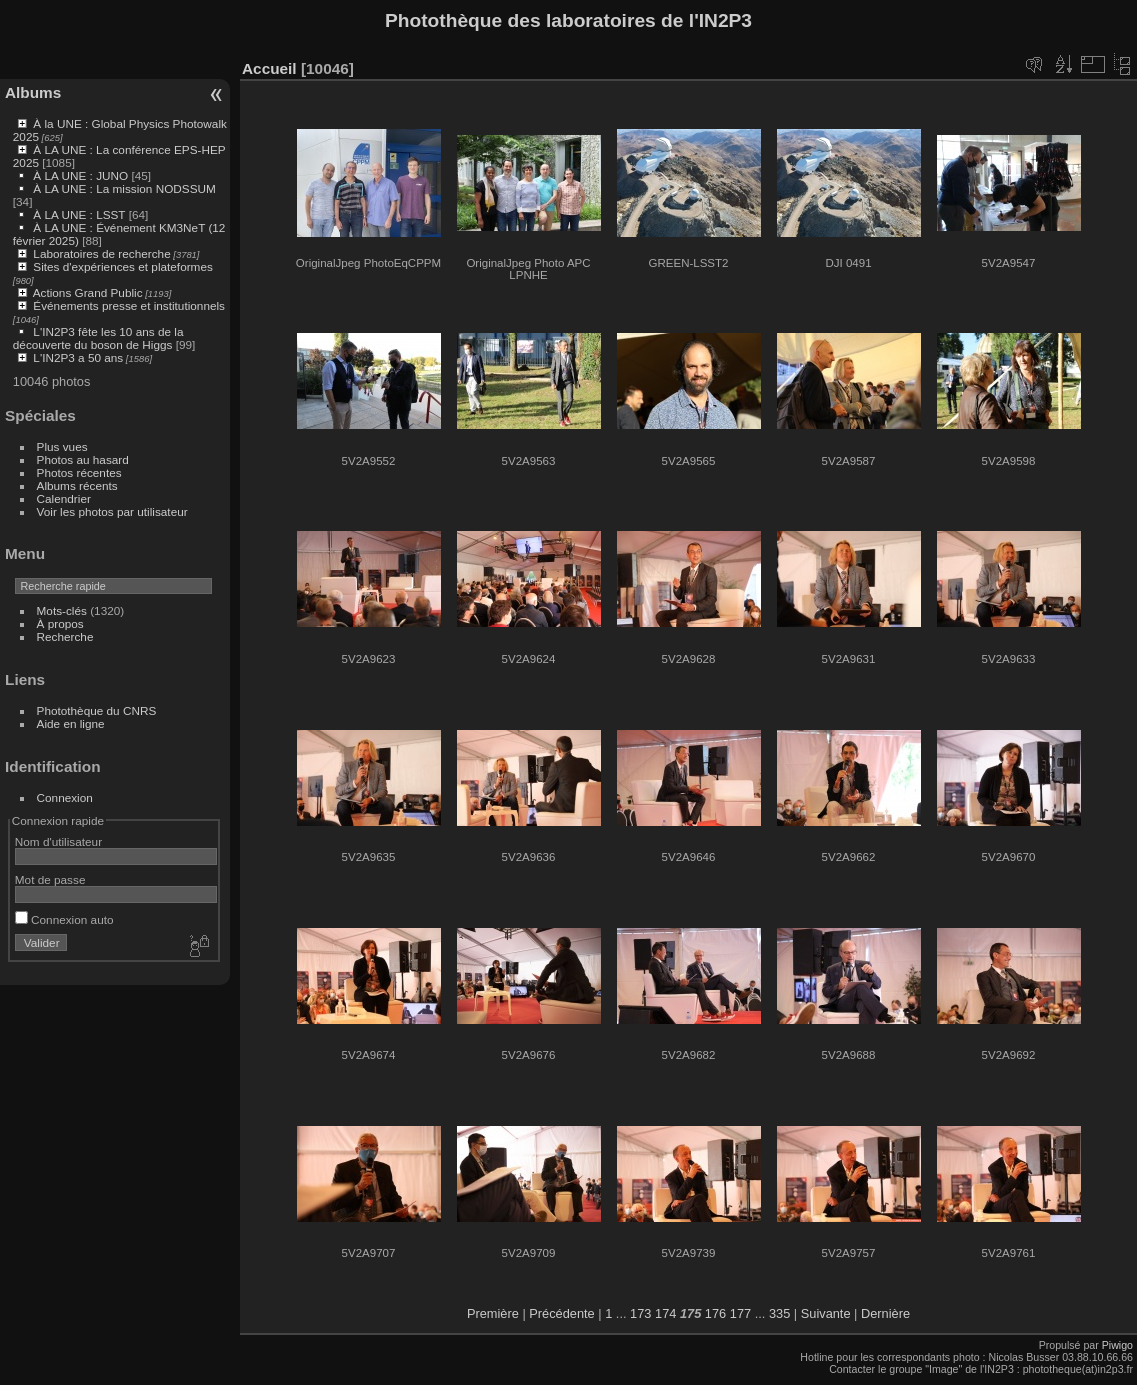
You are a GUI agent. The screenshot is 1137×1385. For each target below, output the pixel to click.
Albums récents (77, 485)
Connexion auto (64, 919)
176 (715, 1313)
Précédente (561, 1313)
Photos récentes (79, 472)
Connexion (65, 797)
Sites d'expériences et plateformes (122, 266)
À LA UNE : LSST (79, 214)
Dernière (885, 1313)
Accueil (269, 68)
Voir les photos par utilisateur (112, 511)
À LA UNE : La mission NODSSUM (124, 188)
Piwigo (1117, 1345)
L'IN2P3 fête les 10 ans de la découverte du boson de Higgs (98, 338)
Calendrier (64, 498)
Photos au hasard (83, 459)
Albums (33, 92)
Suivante (826, 1313)
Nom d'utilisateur (58, 841)
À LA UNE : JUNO (82, 175)
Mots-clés (62, 610)
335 (779, 1313)
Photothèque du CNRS (97, 710)
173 (640, 1313)
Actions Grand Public (88, 292)
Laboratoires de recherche (101, 253)
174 (665, 1313)
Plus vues (62, 446)
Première (493, 1313)
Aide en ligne (71, 723)
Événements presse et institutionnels (129, 305)
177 (740, 1313)
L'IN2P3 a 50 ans (78, 357)
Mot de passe (50, 879)
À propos (60, 623)
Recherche (65, 636)
